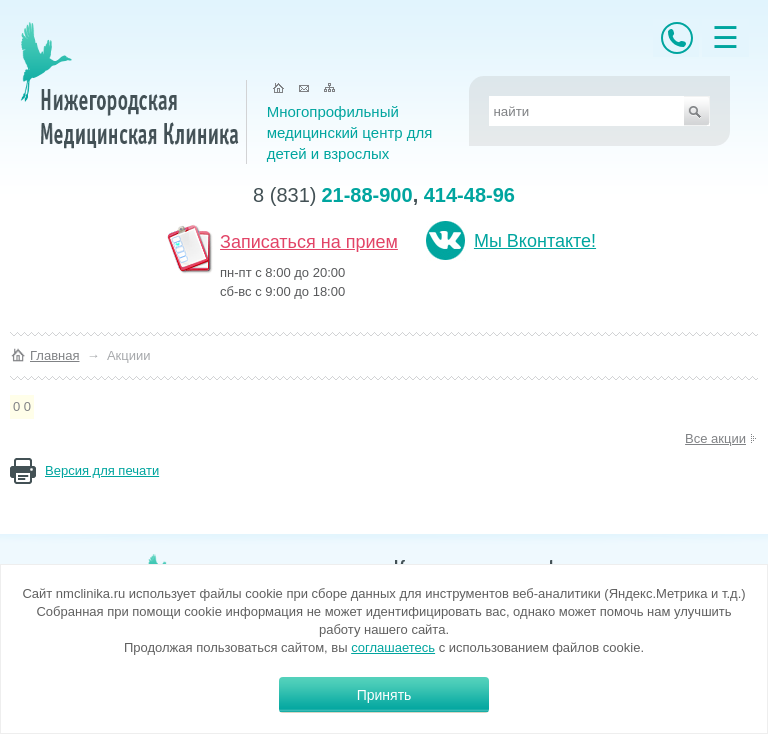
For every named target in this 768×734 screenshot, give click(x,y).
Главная (54, 355)
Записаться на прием (309, 242)
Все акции (715, 438)
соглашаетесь (393, 647)
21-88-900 (366, 195)
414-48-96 (469, 195)
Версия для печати (102, 470)
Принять (384, 695)
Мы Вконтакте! (535, 241)
